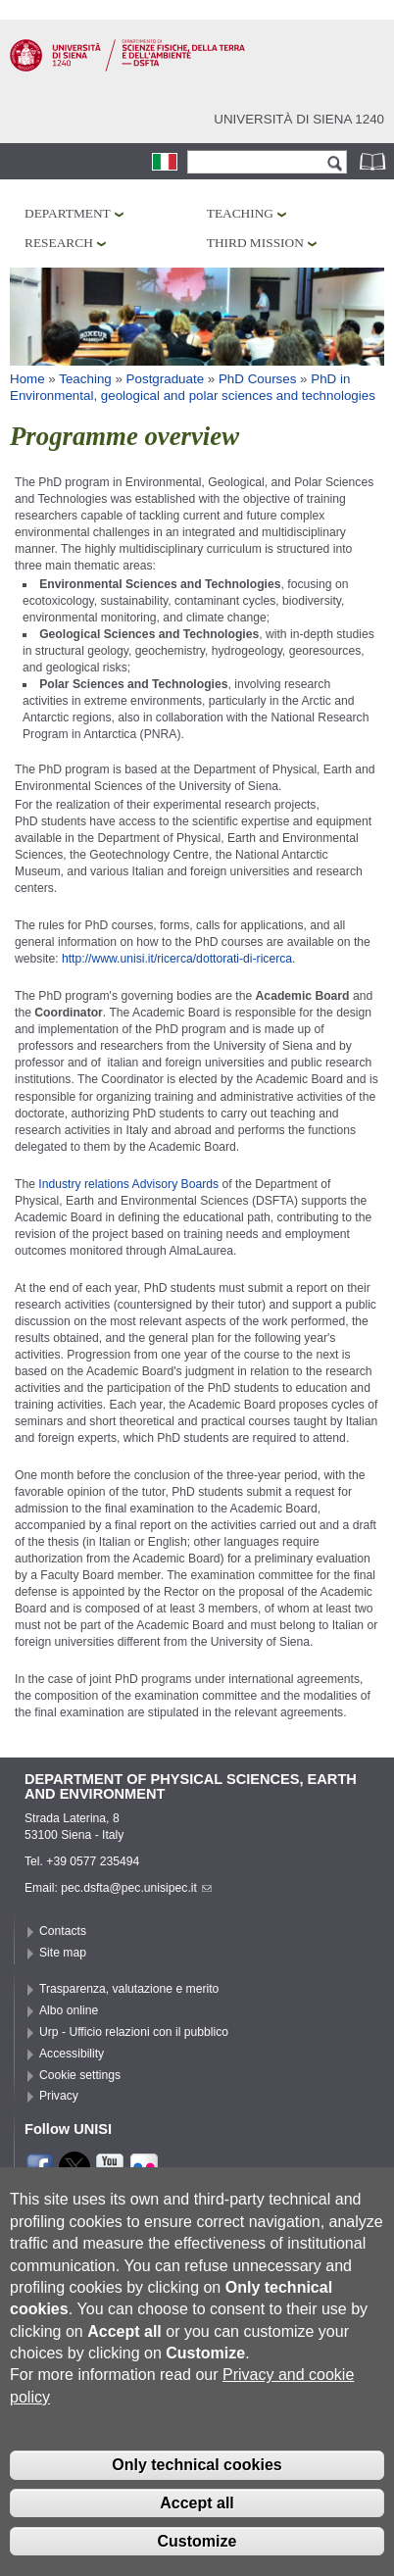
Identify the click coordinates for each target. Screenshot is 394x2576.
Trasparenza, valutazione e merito (129, 1989)
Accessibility (71, 2053)
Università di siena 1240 (299, 119)
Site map (62, 1952)
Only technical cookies (196, 2492)
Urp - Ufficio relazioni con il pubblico (133, 2032)
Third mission (255, 242)
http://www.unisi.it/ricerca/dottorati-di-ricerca (177, 959)
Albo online (68, 2010)
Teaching (240, 213)
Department (68, 213)
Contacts (62, 1931)
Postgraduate (165, 379)
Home (27, 379)
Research (59, 242)
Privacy (58, 2096)
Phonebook (374, 161)
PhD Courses (257, 379)
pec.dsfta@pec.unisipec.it (136, 1888)
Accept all (197, 2530)
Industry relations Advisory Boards (127, 1184)
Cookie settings (80, 2075)
